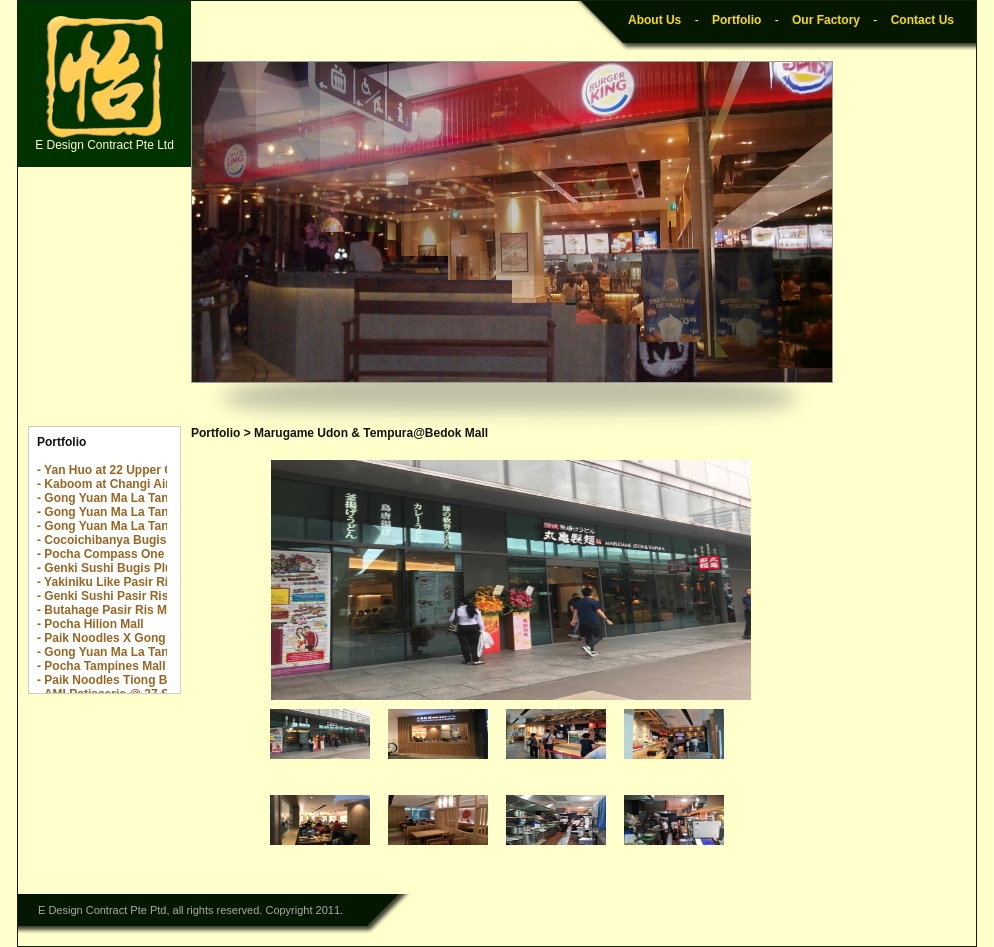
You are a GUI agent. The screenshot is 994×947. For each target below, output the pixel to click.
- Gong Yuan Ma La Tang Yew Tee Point (148, 526)
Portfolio (736, 20)
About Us (654, 20)
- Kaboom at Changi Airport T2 (124, 484)
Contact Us (922, 20)
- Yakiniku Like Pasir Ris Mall (119, 582)
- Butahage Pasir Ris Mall (108, 610)
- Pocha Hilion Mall (90, 624)
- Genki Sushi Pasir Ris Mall (116, 596)
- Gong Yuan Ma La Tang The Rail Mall (145, 512)
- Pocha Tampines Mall (101, 666)
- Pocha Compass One (100, 554)
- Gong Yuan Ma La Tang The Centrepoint (154, 498)
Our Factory (826, 20)
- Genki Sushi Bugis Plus (108, 568)
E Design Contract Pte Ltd (104, 84)
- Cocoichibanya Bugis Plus (116, 540)
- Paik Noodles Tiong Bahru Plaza (132, 680)
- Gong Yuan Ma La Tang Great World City (155, 652)
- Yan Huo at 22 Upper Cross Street (136, 470)
